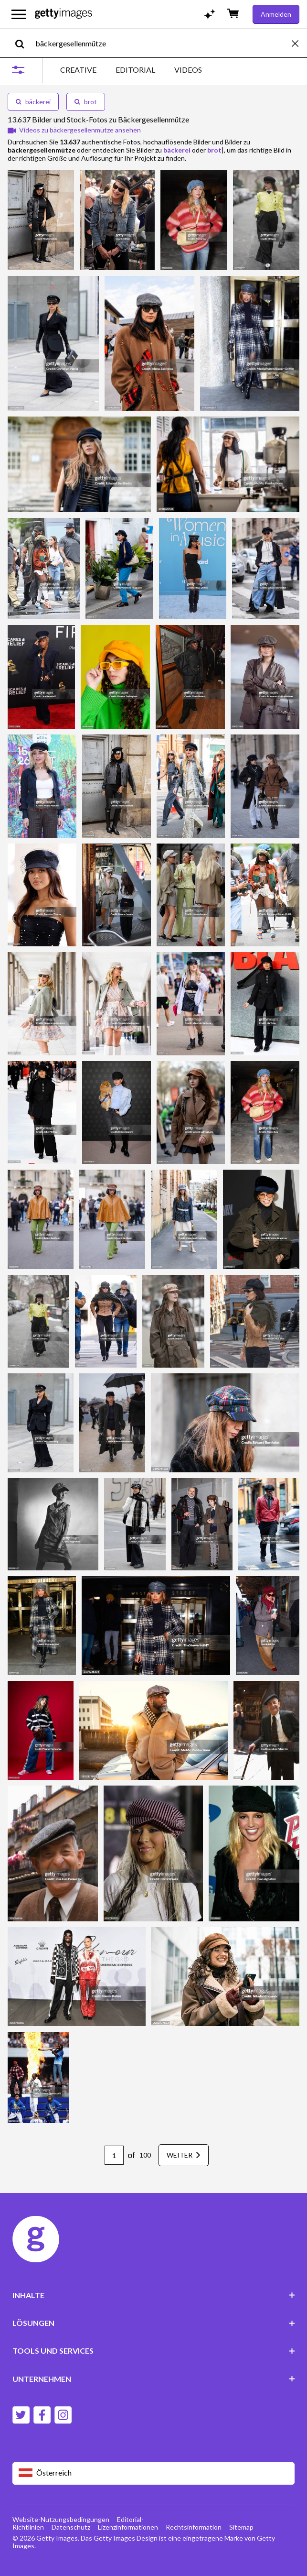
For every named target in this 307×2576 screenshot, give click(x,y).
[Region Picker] (153, 2473)
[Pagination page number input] (114, 2155)
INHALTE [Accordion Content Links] (153, 2295)
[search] (23, 43)
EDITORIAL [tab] (135, 69)
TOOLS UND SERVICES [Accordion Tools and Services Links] (153, 2350)
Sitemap (241, 2527)
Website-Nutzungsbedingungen (60, 2519)
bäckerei (33, 102)
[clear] (299, 43)
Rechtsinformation (194, 2527)
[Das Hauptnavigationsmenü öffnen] (18, 14)
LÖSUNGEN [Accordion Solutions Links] (153, 2322)
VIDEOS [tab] (188, 69)
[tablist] (131, 69)
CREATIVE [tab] (78, 69)
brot (85, 102)
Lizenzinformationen (128, 2527)
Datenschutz (71, 2527)
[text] (162, 43)
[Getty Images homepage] (63, 14)
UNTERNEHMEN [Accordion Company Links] (153, 2378)
